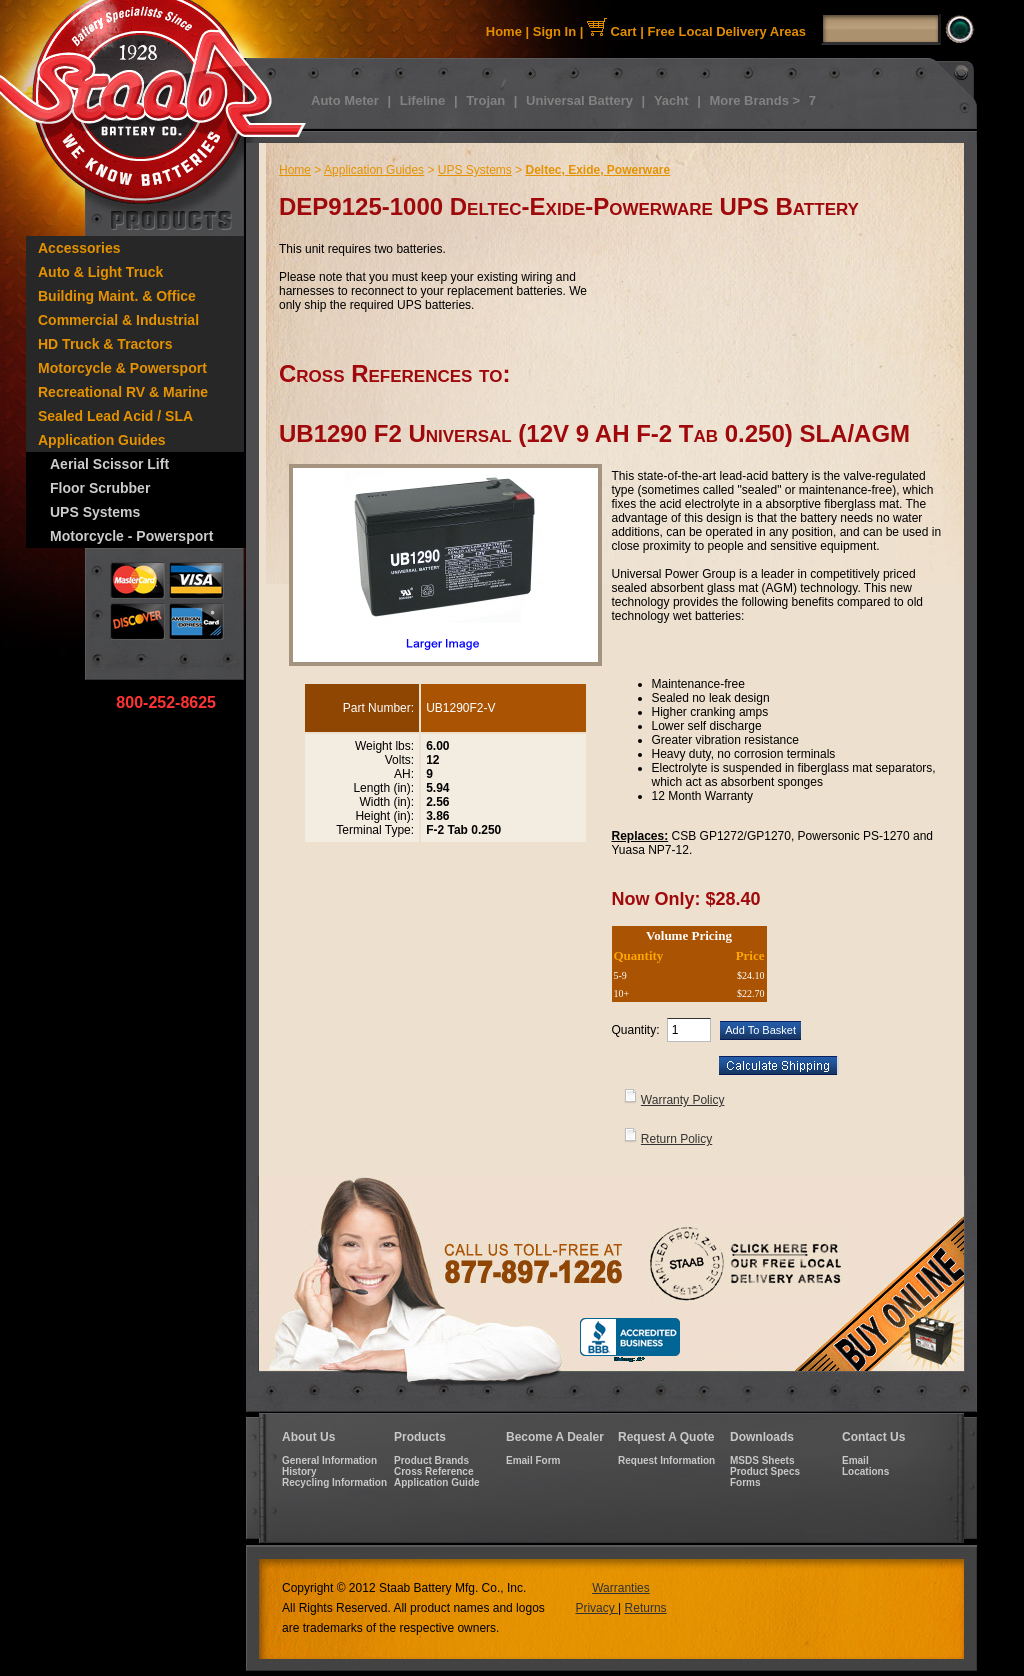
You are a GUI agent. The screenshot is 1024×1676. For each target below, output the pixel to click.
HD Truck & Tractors (105, 344)
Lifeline (423, 100)
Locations (865, 1471)
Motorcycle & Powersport (122, 368)
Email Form (533, 1460)
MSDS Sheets (762, 1460)
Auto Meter (345, 100)
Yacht (671, 100)
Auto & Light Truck (100, 272)
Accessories (79, 248)
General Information (329, 1460)
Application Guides (102, 440)
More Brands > (754, 100)
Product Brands (431, 1460)
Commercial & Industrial (118, 320)
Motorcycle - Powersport (131, 536)
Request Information (666, 1460)
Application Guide (437, 1482)
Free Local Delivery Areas (727, 31)
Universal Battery (579, 100)
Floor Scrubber (100, 488)
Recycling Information (334, 1482)
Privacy (596, 1608)
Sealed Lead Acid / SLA (115, 416)
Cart (612, 31)
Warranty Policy (683, 1100)
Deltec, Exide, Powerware (597, 170)
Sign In (554, 31)
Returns (646, 1608)
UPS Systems (95, 512)
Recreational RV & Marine (123, 392)
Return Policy (676, 1139)
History (299, 1471)
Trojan (485, 100)
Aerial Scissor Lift (109, 464)
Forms (745, 1482)
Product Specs (765, 1471)
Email (855, 1460)
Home (504, 31)
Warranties (621, 1588)
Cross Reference (433, 1471)
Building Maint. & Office (117, 296)
